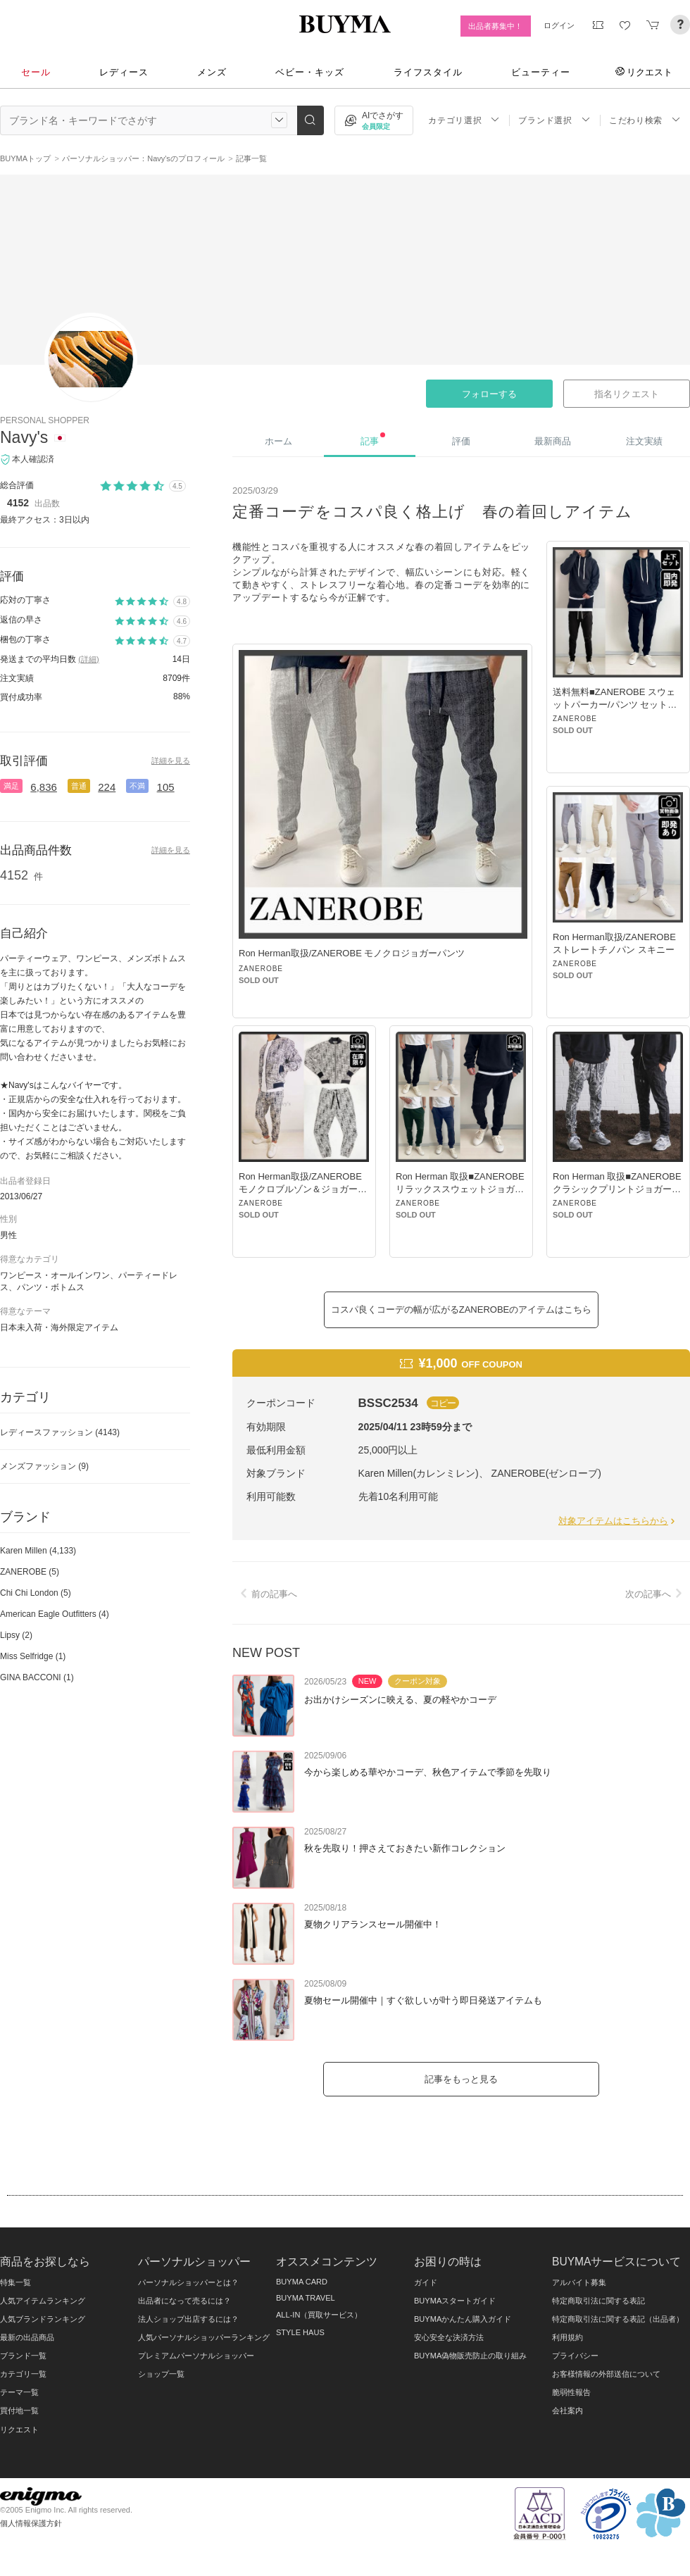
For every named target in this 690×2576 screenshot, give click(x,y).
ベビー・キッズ (309, 72)
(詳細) (88, 659)
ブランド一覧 (23, 2355)
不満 (137, 786)
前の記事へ (266, 1594)
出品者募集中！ (495, 26)
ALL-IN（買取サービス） (319, 2315)
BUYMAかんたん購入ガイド (462, 2319)
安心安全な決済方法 (449, 2337)
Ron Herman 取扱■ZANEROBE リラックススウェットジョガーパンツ (460, 1189)
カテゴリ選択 (464, 120)
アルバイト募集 (579, 2282)
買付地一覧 (19, 2410)
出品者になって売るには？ (184, 2300)
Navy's (24, 437)
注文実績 (644, 441)
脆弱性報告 (571, 2392)
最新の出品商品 (27, 2337)
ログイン (559, 25)
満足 (11, 786)
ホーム (278, 441)
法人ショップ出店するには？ (188, 2319)
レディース (124, 72)
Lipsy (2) (16, 1635)
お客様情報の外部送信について (606, 2374)
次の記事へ (655, 1594)
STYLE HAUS (300, 2332)
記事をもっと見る (461, 2079)
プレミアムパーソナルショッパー (196, 2355)
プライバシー (575, 2355)
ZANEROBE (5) (29, 1572)
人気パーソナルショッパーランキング (204, 2337)
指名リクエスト (626, 394)
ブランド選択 (554, 120)
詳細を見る (170, 760)
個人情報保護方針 (31, 2523)
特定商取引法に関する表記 (598, 2300)
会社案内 (567, 2410)
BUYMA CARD (301, 2281)
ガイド (425, 2282)
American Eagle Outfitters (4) (54, 1614)
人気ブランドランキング (42, 2319)
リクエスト (643, 72)
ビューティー (540, 72)
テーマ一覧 (19, 2392)
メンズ (212, 72)
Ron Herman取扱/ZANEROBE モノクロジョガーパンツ (352, 953)
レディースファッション (60, 1432)
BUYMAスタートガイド (455, 2300)
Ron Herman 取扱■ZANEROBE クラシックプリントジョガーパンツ (617, 1189)
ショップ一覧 (161, 2374)
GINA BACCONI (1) (37, 1677)
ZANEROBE (261, 969)
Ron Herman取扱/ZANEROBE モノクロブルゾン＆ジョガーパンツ (303, 1189)
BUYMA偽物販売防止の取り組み (470, 2355)
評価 (461, 441)
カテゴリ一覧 (23, 2374)
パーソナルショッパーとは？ (188, 2282)
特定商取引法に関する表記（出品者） (618, 2319)
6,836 (43, 787)
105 (166, 787)
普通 (79, 786)
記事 (372, 439)
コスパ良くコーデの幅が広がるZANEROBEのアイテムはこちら (461, 1309)
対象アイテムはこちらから (617, 1520)
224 (106, 787)
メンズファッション (44, 1466)
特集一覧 (15, 2282)
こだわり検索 (645, 120)
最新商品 (552, 441)
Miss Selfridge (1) (32, 1656)
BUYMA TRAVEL (305, 2298)
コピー (443, 1403)
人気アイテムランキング (42, 2300)
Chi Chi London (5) (35, 1593)
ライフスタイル (428, 72)
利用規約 (567, 2337)
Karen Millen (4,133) (38, 1551)
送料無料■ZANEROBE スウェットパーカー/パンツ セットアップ (615, 705)
